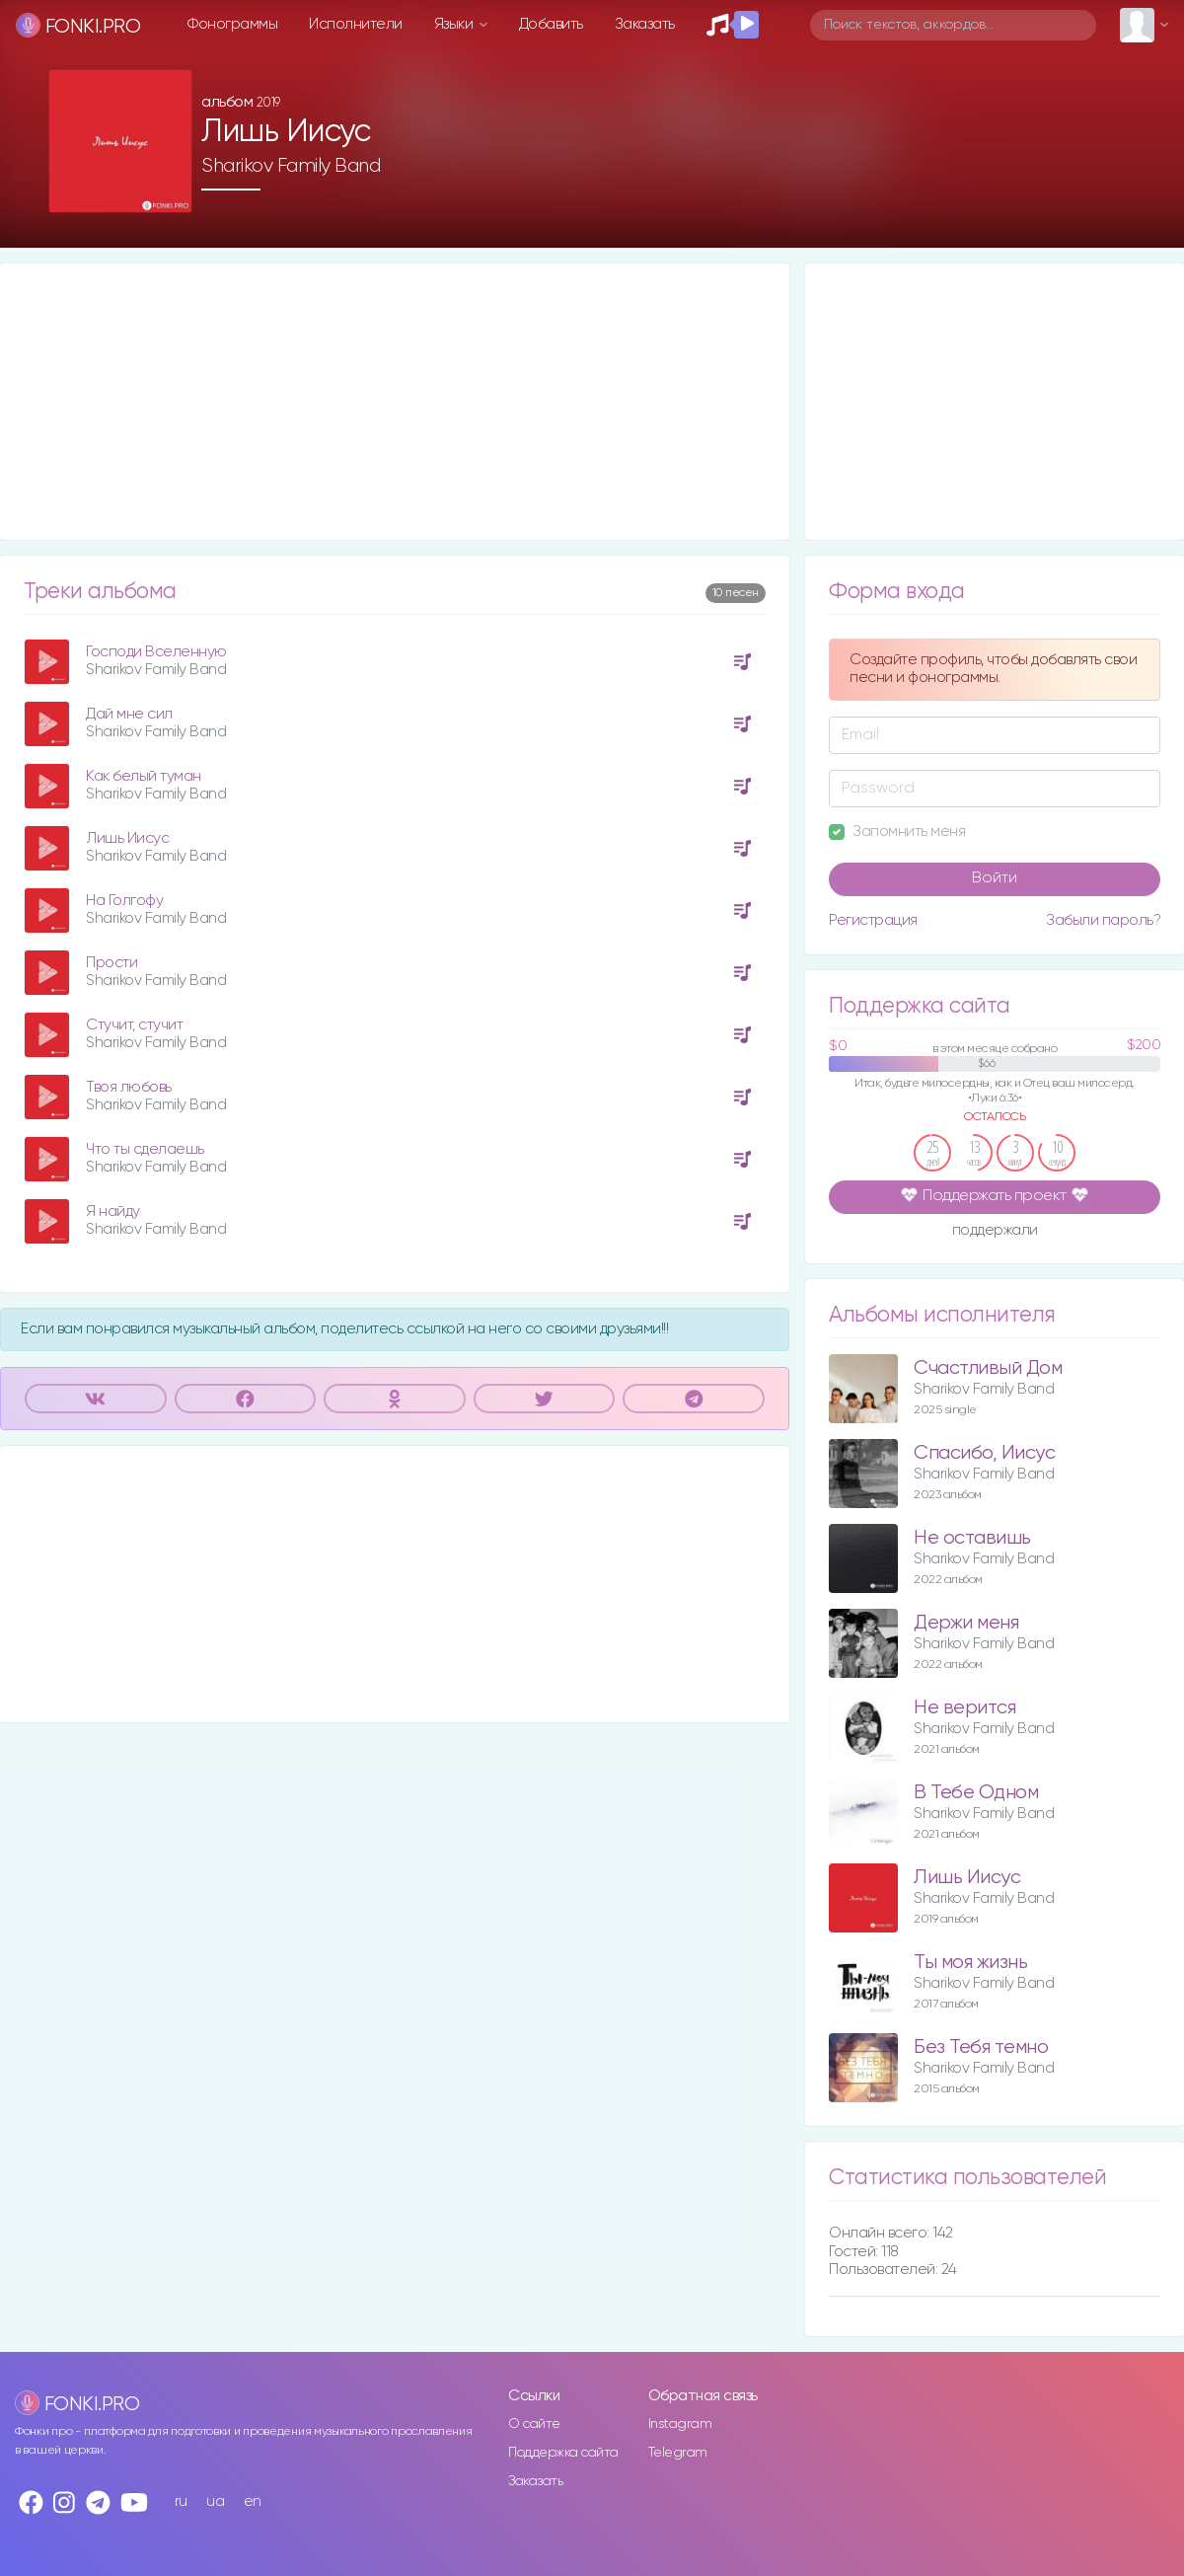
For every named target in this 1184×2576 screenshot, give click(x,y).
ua (215, 2501)
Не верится (964, 1708)
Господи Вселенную (156, 651)
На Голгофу (124, 900)
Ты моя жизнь (970, 1962)
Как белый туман (143, 776)
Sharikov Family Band (290, 166)
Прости (111, 962)
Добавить (551, 24)
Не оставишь (972, 1538)
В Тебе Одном (976, 1792)
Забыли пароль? (1103, 920)
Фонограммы (232, 24)
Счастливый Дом (988, 1368)
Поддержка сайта (563, 2453)
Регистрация (873, 920)
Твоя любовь (129, 1087)
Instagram (680, 2424)
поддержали (995, 1232)
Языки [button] (455, 24)
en (252, 2501)
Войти (994, 878)
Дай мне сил (129, 714)
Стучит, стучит (134, 1025)
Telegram (677, 2453)
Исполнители (356, 24)
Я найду (113, 1211)
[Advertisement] (394, 402)
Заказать (645, 24)
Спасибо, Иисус (984, 1453)
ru (181, 2501)
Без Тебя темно (981, 2047)
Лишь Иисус (127, 838)
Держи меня (966, 1623)
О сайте (534, 2424)
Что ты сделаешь (145, 1149)
